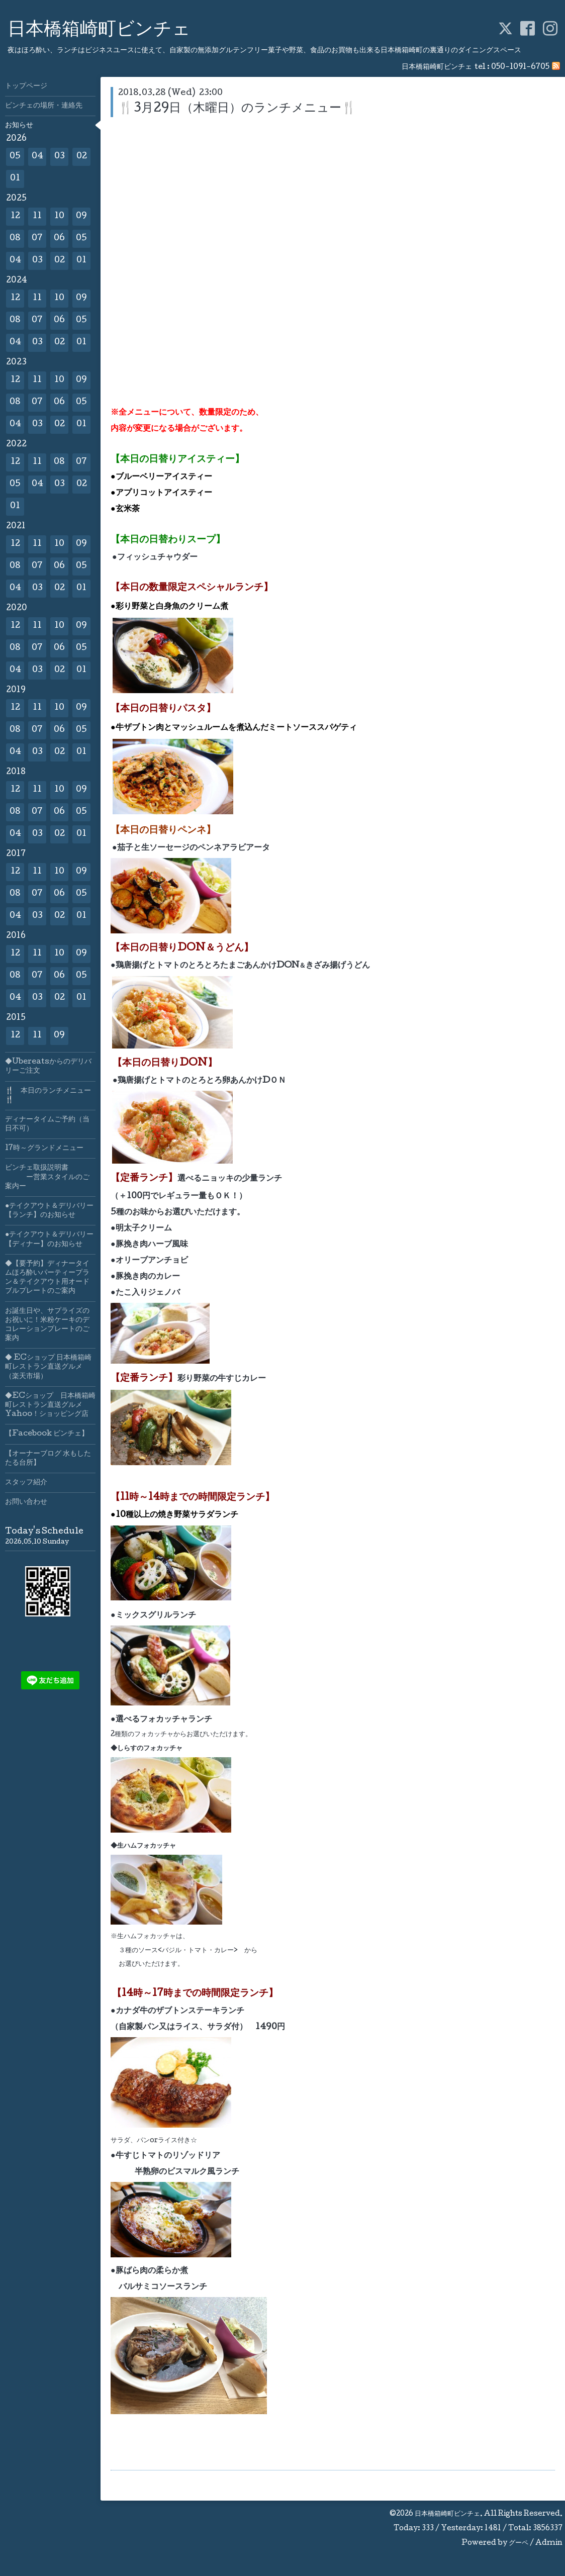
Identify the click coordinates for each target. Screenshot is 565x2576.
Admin (548, 2543)
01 (15, 178)
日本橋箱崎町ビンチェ (99, 31)
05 (15, 156)
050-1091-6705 (520, 67)
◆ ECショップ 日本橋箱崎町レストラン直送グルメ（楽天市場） (48, 1367)
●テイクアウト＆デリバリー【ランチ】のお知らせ (49, 1210)
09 (81, 216)
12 (15, 216)
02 (81, 156)
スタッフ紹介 (26, 1483)
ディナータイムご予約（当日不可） (47, 1124)
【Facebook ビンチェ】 (46, 1434)
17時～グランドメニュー (44, 1148)
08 (15, 238)
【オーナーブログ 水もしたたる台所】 (48, 1458)
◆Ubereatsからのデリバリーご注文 (48, 1066)
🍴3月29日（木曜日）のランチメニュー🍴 (237, 109)
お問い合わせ (26, 1502)
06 (59, 238)
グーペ (518, 2543)
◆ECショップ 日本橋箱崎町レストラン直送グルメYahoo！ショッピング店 (50, 1405)
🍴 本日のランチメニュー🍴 (48, 1095)
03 (59, 156)
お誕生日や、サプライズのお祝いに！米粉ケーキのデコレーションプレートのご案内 (47, 1325)
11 (37, 216)
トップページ (26, 86)
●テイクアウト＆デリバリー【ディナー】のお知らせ (49, 1239)
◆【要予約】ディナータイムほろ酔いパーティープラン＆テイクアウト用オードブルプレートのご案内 (47, 1278)
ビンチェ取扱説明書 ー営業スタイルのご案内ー (47, 1177)
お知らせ (19, 126)
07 (37, 238)
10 (59, 216)
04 (37, 156)
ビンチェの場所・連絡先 (43, 106)
